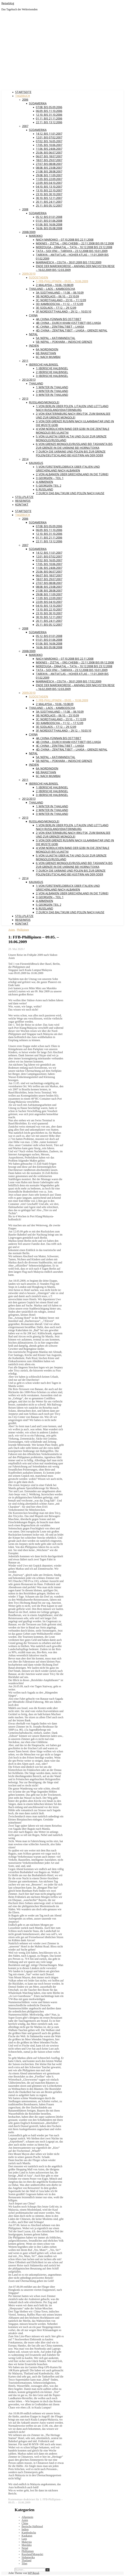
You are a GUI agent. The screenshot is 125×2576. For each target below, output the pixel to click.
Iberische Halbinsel (43, 364)
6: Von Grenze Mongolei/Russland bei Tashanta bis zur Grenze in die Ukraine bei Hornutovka (74, 446)
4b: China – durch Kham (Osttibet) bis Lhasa (68, 323)
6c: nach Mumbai (48, 357)
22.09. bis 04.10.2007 (49, 183)
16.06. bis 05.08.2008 (49, 228)
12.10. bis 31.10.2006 (49, 115)
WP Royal (33, 2573)
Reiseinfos (23, 501)
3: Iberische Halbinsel (52, 376)
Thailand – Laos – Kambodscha (52, 289)
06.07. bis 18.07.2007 (49, 156)
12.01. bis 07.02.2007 (49, 137)
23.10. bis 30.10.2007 (49, 194)
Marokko (36, 236)
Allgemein (27, 2517)
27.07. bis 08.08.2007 (49, 164)
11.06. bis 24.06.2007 (49, 149)
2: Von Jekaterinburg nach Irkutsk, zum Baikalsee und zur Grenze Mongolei (73, 415)
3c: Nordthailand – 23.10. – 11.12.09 (61, 300)
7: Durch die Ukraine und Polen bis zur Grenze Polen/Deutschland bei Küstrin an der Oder (71, 453)
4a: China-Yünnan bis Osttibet (58, 319)
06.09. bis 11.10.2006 (49, 111)
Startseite (23, 92)
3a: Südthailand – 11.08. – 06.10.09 (60, 293)
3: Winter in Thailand (52, 395)
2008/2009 (29, 232)
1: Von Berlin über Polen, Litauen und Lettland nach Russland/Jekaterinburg (72, 408)
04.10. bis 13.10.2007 (49, 187)
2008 (25, 209)
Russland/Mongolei (44, 402)
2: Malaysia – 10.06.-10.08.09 (54, 285)
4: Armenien (44, 482)
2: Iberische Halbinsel (52, 372)
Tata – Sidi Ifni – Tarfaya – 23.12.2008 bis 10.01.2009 (72, 251)
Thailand (36, 383)
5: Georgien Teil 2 (48, 486)
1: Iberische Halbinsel (52, 368)
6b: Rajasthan (46, 353)
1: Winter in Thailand (52, 387)
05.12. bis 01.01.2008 (49, 217)
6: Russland (44, 489)
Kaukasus (36, 463)
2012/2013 (29, 380)
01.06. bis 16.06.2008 (49, 224)
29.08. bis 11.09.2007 (49, 175)
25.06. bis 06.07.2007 (49, 152)
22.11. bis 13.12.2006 (49, 122)
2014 (25, 459)
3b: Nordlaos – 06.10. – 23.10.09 (57, 296)
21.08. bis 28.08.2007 (49, 171)
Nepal (33, 334)
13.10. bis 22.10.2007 (49, 190)
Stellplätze (24, 497)
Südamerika (38, 103)
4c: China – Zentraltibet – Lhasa (60, 327)
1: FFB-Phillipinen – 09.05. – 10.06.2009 (62, 281)
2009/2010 (29, 274)
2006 (25, 99)
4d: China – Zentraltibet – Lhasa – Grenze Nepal (71, 330)
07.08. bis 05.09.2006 (49, 107)
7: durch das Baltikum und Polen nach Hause (70, 493)
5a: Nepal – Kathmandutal (55, 338)
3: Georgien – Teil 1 (49, 478)
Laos (24, 2538)
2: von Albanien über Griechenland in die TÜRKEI (72, 474)
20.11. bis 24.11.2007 (49, 202)
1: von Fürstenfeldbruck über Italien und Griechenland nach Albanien (68, 468)
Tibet (24, 2563)
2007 (25, 126)
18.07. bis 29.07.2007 (49, 160)
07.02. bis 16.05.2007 (49, 141)
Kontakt (21, 504)
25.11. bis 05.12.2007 (49, 205)
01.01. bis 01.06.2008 (49, 221)
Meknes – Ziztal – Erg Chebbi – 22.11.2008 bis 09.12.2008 (75, 243)
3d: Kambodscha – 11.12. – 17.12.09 (59, 304)
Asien (11, 929)
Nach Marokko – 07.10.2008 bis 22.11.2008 (64, 240)
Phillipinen (23, 929)
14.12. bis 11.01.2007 (49, 134)
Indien (34, 346)
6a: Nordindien (47, 349)
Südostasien (38, 277)
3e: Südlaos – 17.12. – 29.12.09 (56, 308)
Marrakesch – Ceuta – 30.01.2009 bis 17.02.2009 (68, 262)
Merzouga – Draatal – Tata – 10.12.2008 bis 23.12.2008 (74, 247)
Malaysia (27, 2541)
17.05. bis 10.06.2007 (49, 145)
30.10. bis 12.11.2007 (49, 198)
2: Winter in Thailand (52, 391)
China (33, 315)
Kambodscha (29, 2532)
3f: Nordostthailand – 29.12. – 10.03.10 (63, 311)
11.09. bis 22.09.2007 (49, 179)
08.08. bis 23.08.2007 (49, 168)
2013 (25, 398)
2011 (25, 361)
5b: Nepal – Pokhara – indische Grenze (64, 342)
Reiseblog (7, 3)
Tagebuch (22, 96)
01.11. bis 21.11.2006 (49, 118)
